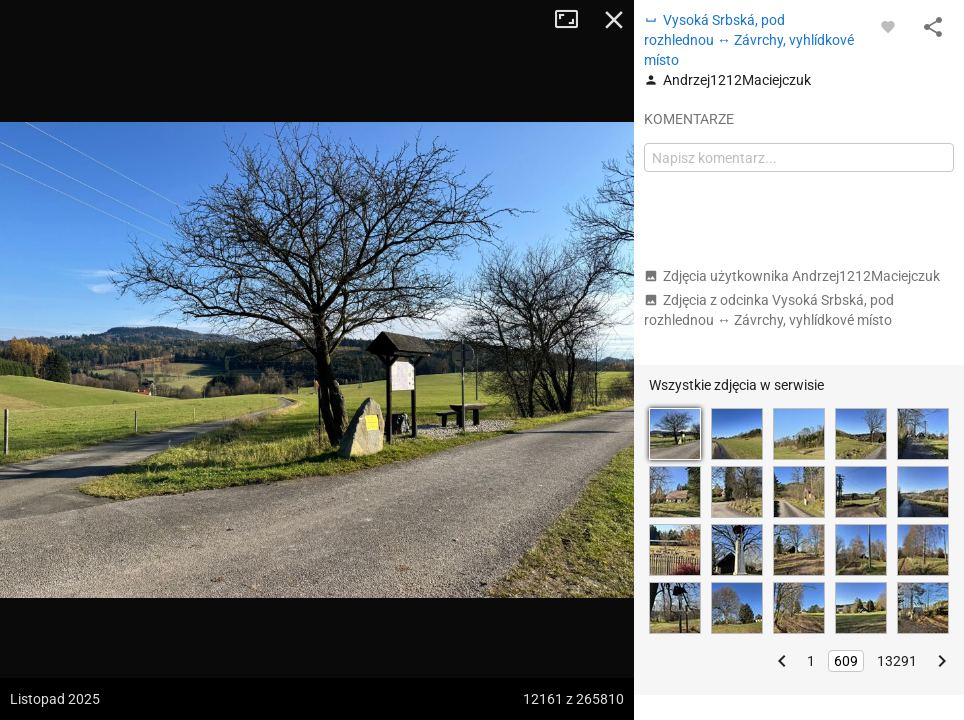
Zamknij (614, 20)
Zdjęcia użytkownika (792, 276)
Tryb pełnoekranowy (574, 20)
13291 (897, 661)
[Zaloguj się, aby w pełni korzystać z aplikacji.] (888, 26)
